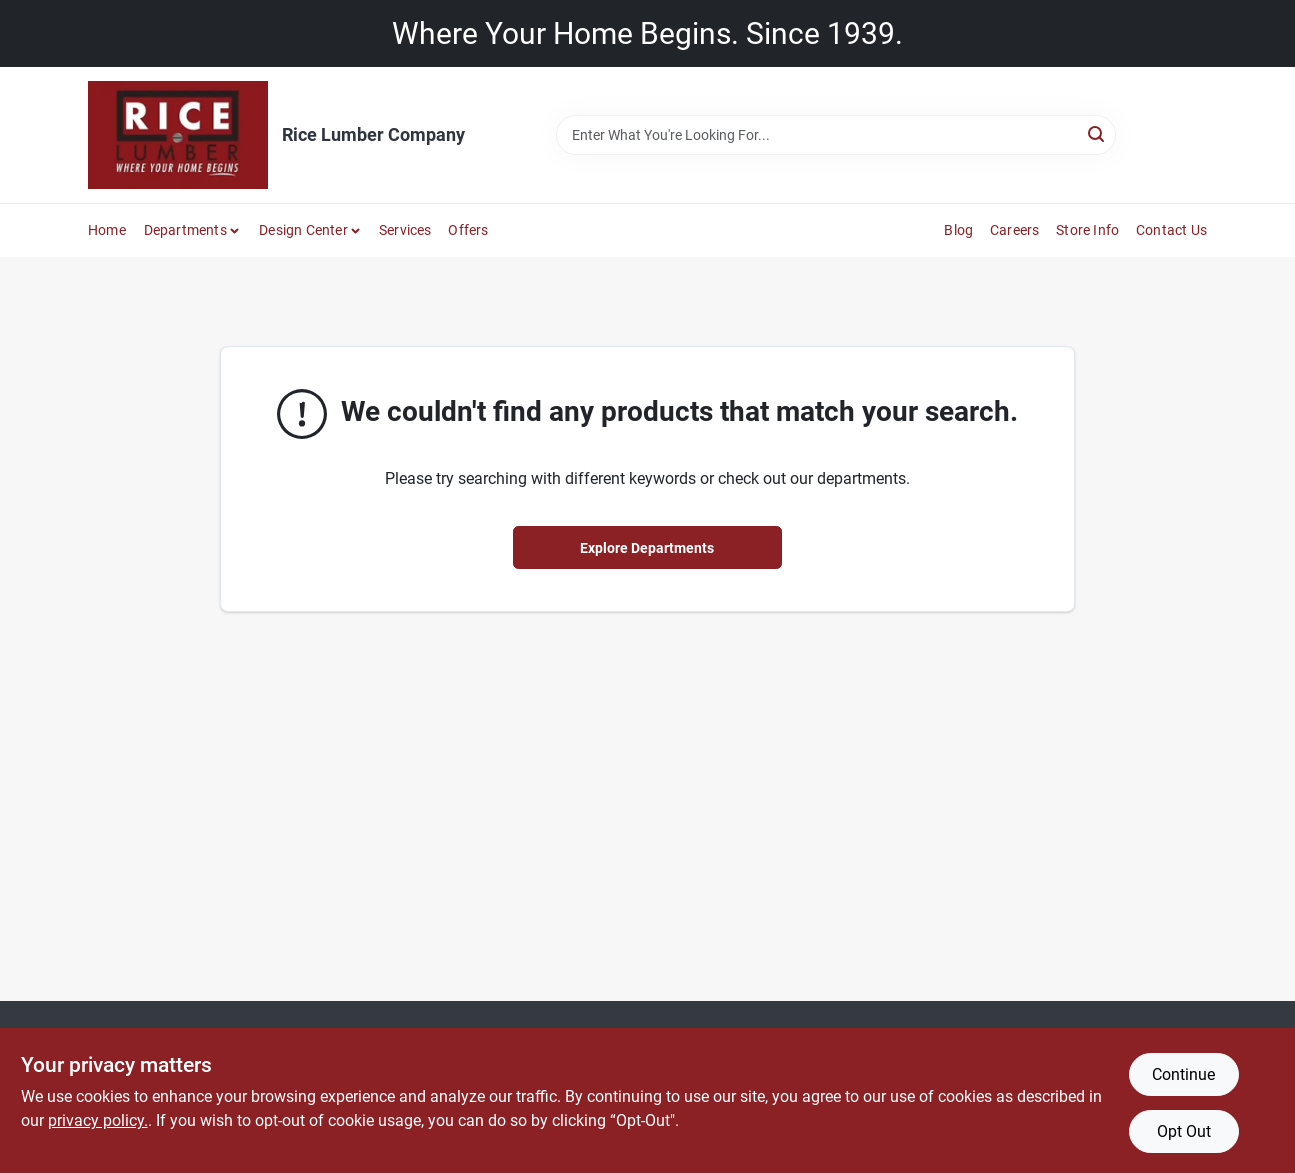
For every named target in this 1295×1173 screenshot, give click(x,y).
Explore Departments (647, 548)
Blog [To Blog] (958, 230)
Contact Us (1171, 230)
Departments (185, 230)
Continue (1183, 1074)
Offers (468, 230)
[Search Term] (836, 135)
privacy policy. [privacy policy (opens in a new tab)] (98, 1120)
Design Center (303, 230)
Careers (1014, 230)
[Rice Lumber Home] (178, 135)
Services (405, 230)
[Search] (1097, 133)
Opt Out (1184, 1131)
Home (107, 230)
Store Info (1087, 230)
